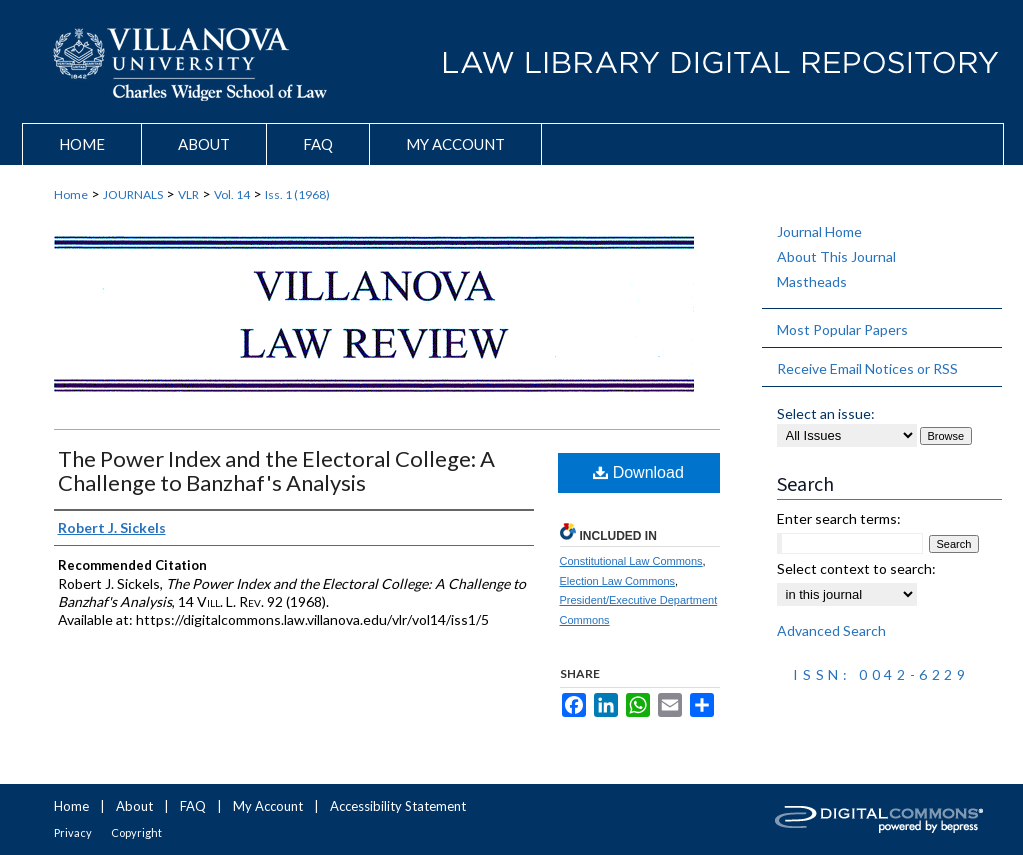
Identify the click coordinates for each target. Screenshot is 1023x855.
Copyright (136, 832)
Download (638, 472)
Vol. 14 (232, 194)
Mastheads (812, 281)
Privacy (73, 832)
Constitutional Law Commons (631, 561)
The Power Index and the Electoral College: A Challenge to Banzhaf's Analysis (276, 470)
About (134, 806)
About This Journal (836, 256)
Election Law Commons (618, 581)
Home (71, 194)
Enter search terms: (839, 518)
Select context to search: (856, 568)
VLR (188, 194)
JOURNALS (133, 194)
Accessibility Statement (398, 806)
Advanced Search (831, 630)
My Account (268, 806)
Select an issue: (826, 413)
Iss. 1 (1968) (297, 194)
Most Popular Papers (842, 329)
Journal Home (819, 231)
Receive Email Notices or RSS (867, 368)
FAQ (193, 806)
